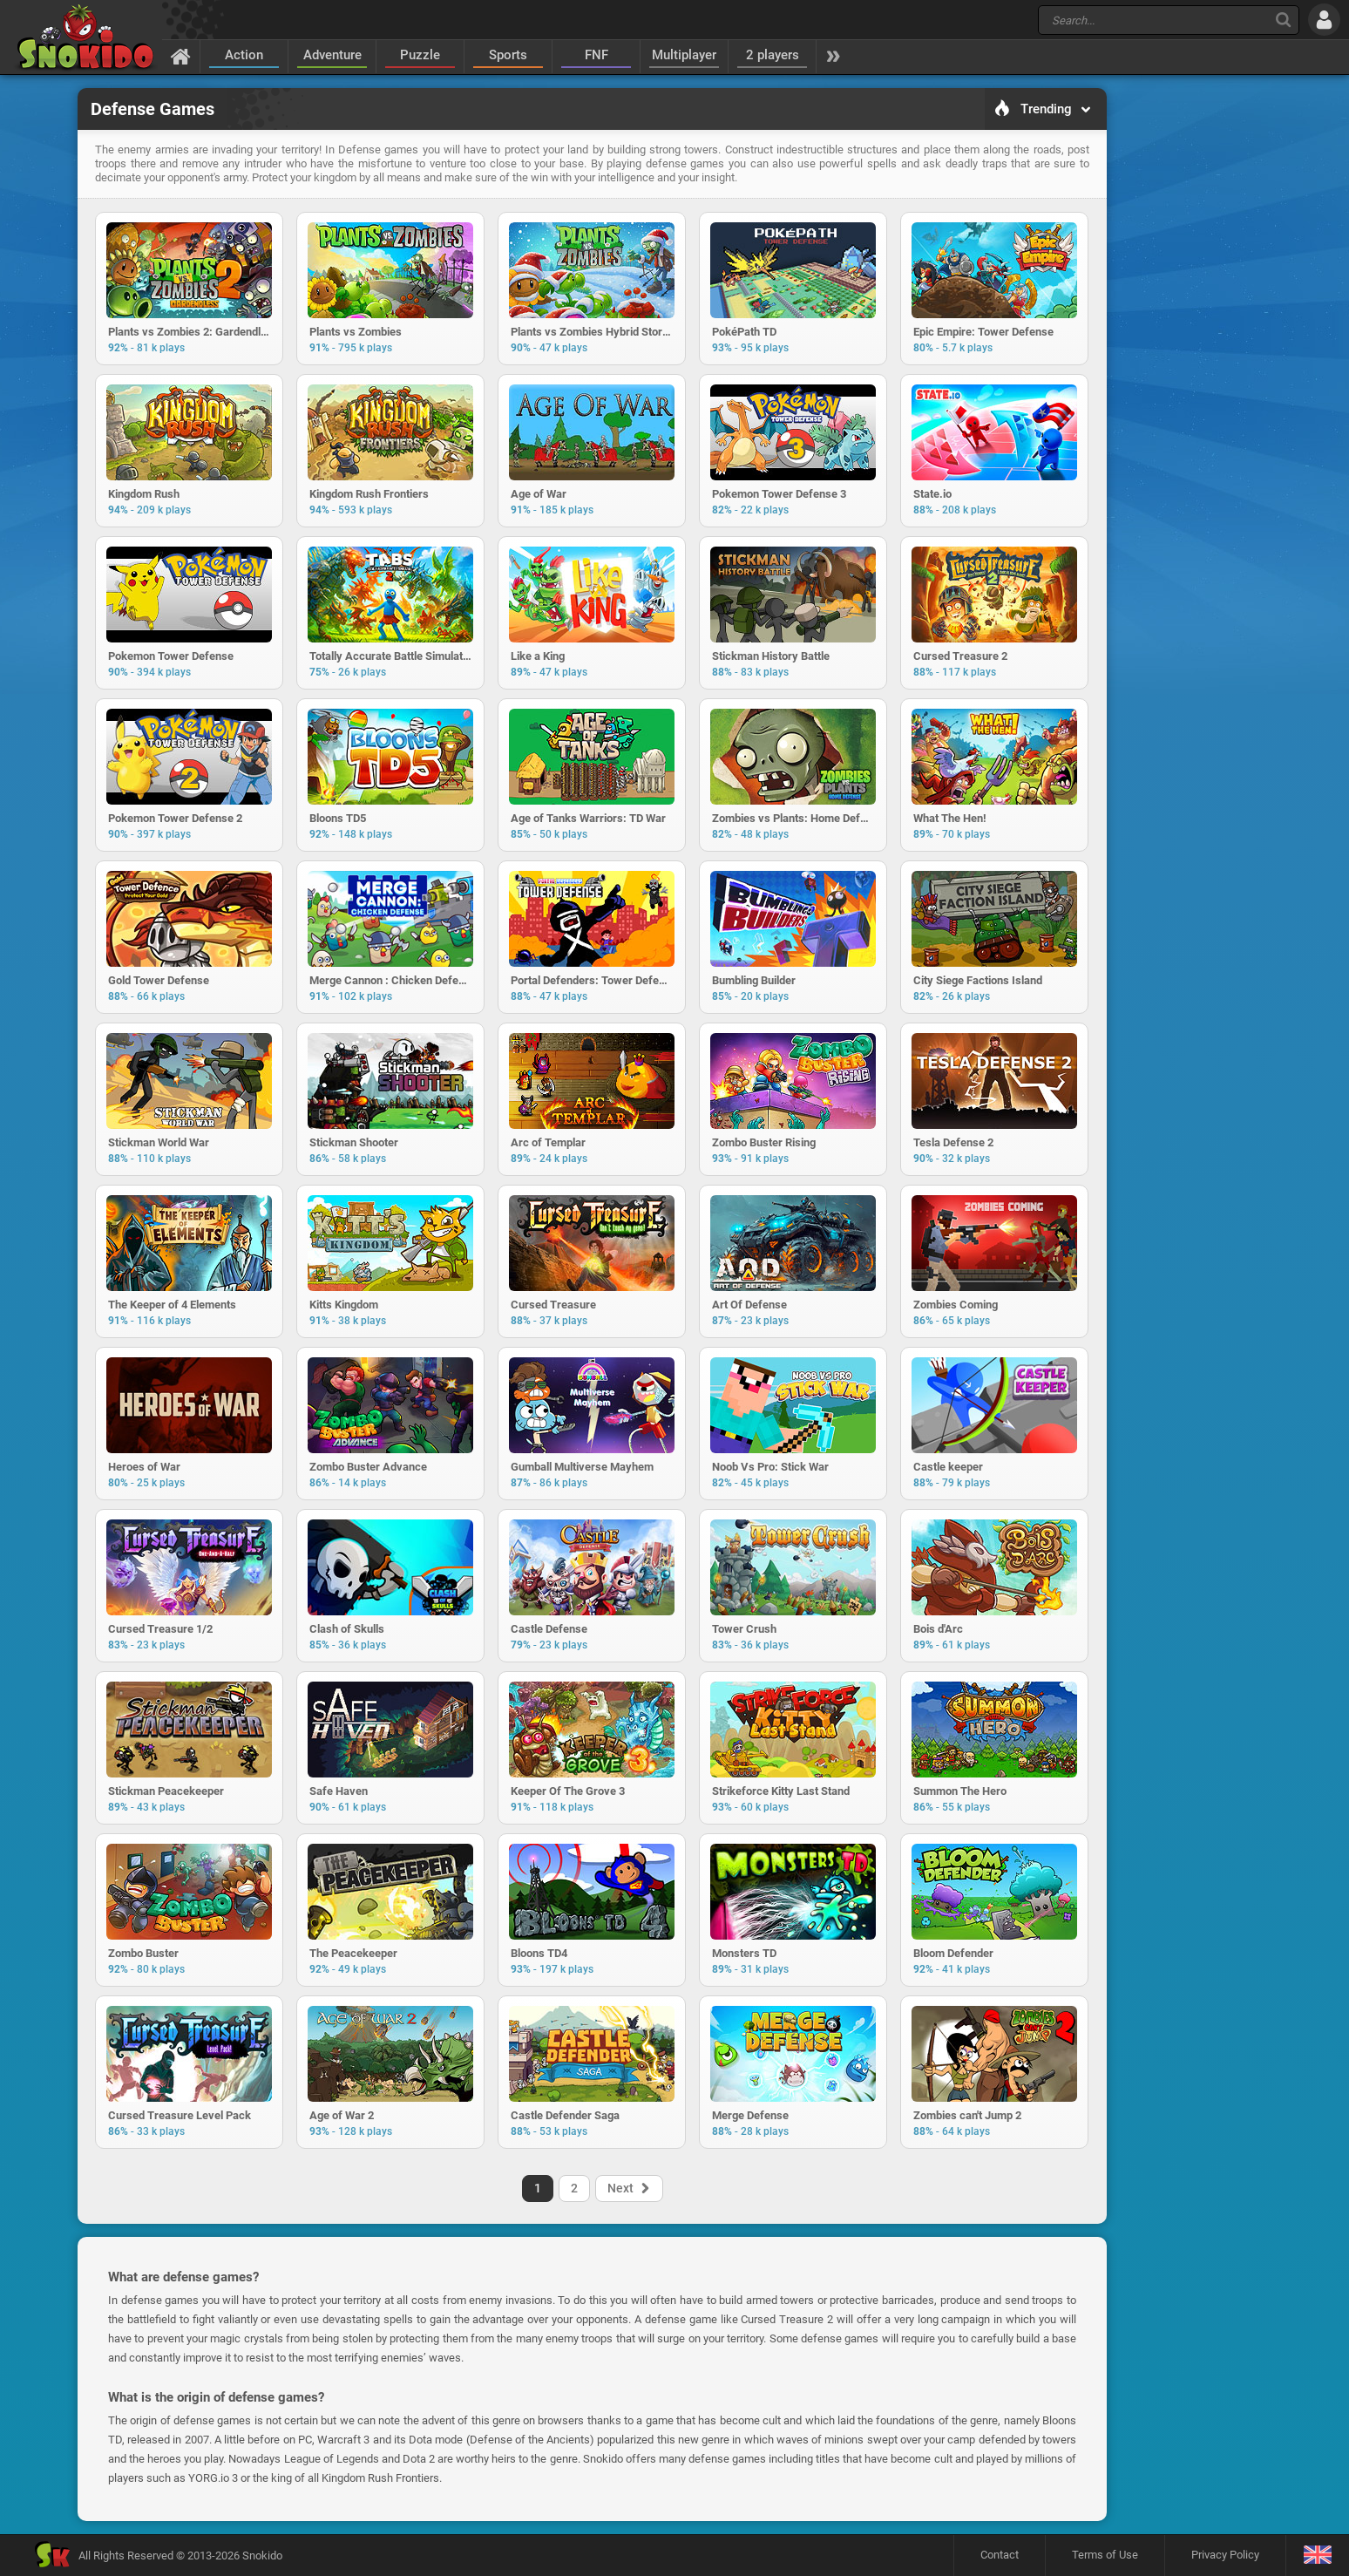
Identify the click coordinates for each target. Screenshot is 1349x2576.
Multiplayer (684, 55)
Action (244, 55)
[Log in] (1324, 19)
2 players (772, 55)
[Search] (1283, 19)
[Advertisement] (1195, 353)
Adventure (332, 55)
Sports (508, 55)
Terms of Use (1105, 2554)
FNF (596, 55)
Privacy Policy (1225, 2554)
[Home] (181, 56)
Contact (999, 2554)
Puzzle (420, 55)
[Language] (1317, 2555)
